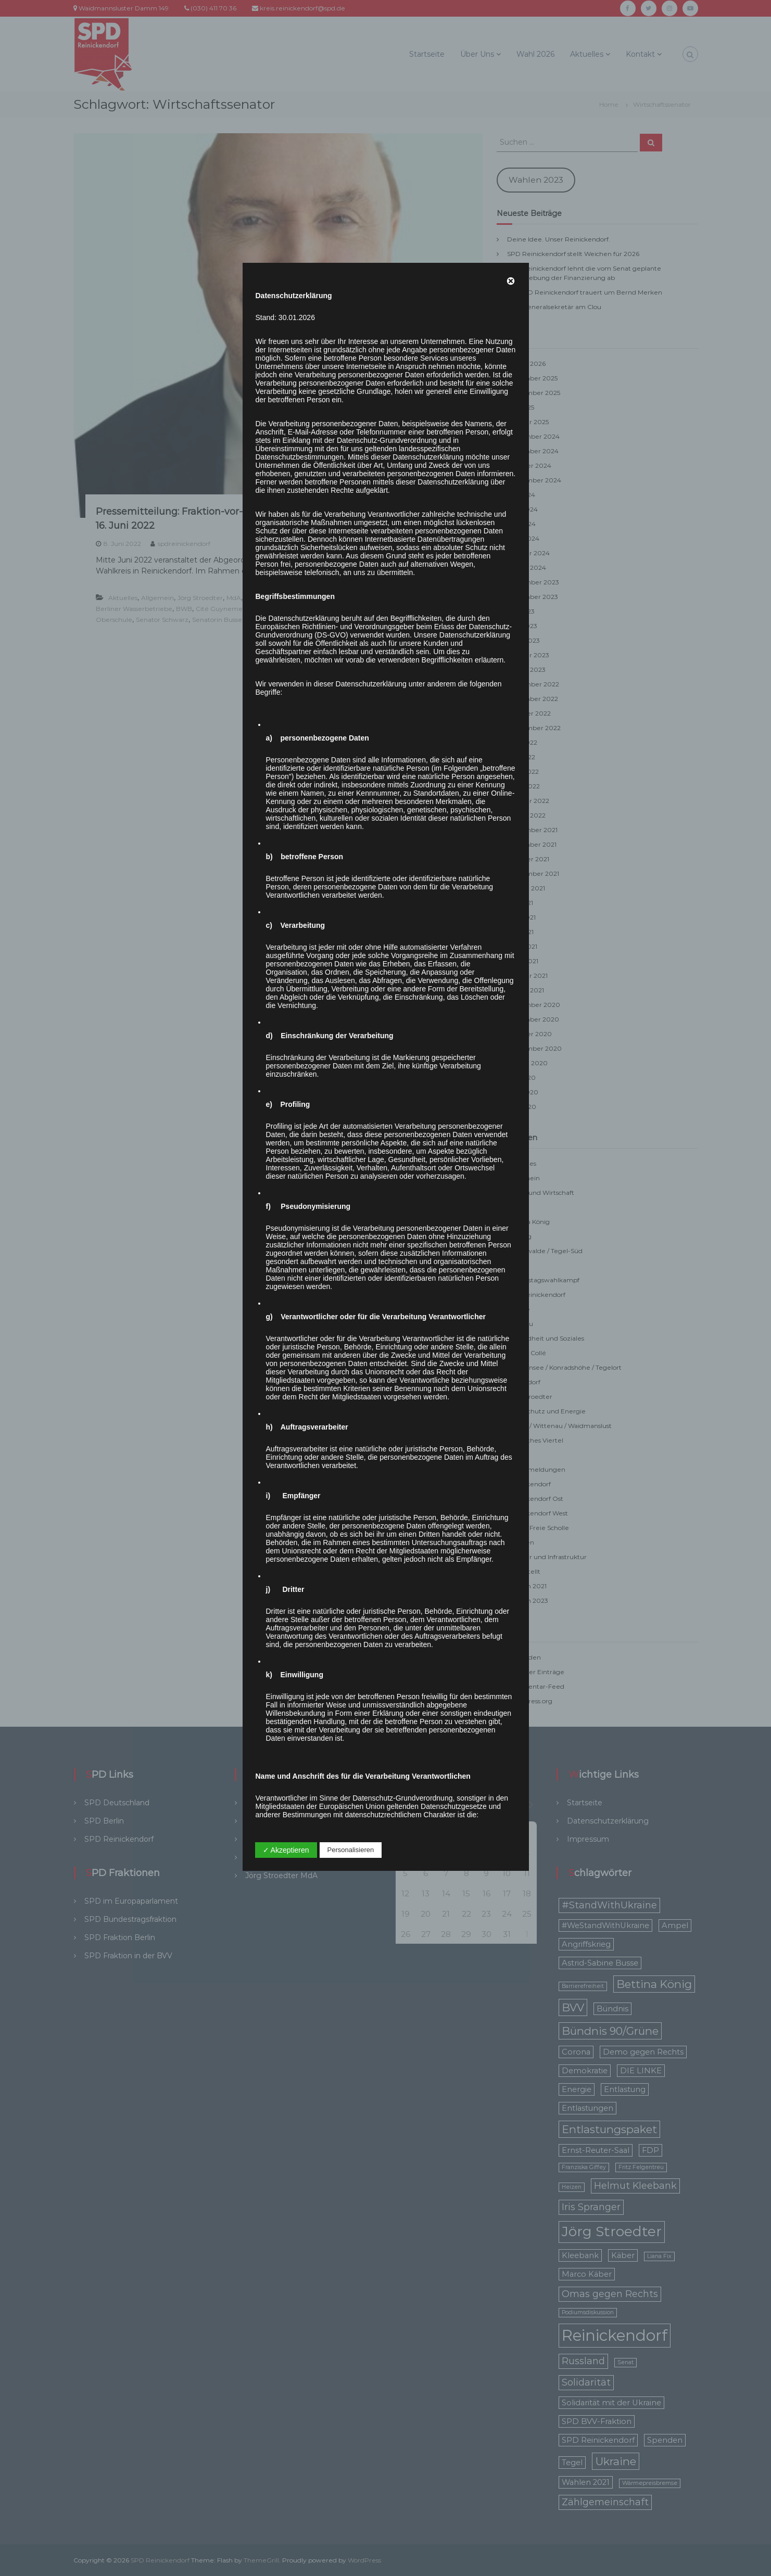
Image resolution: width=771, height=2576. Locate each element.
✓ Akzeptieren (286, 1850)
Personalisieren (350, 1850)
